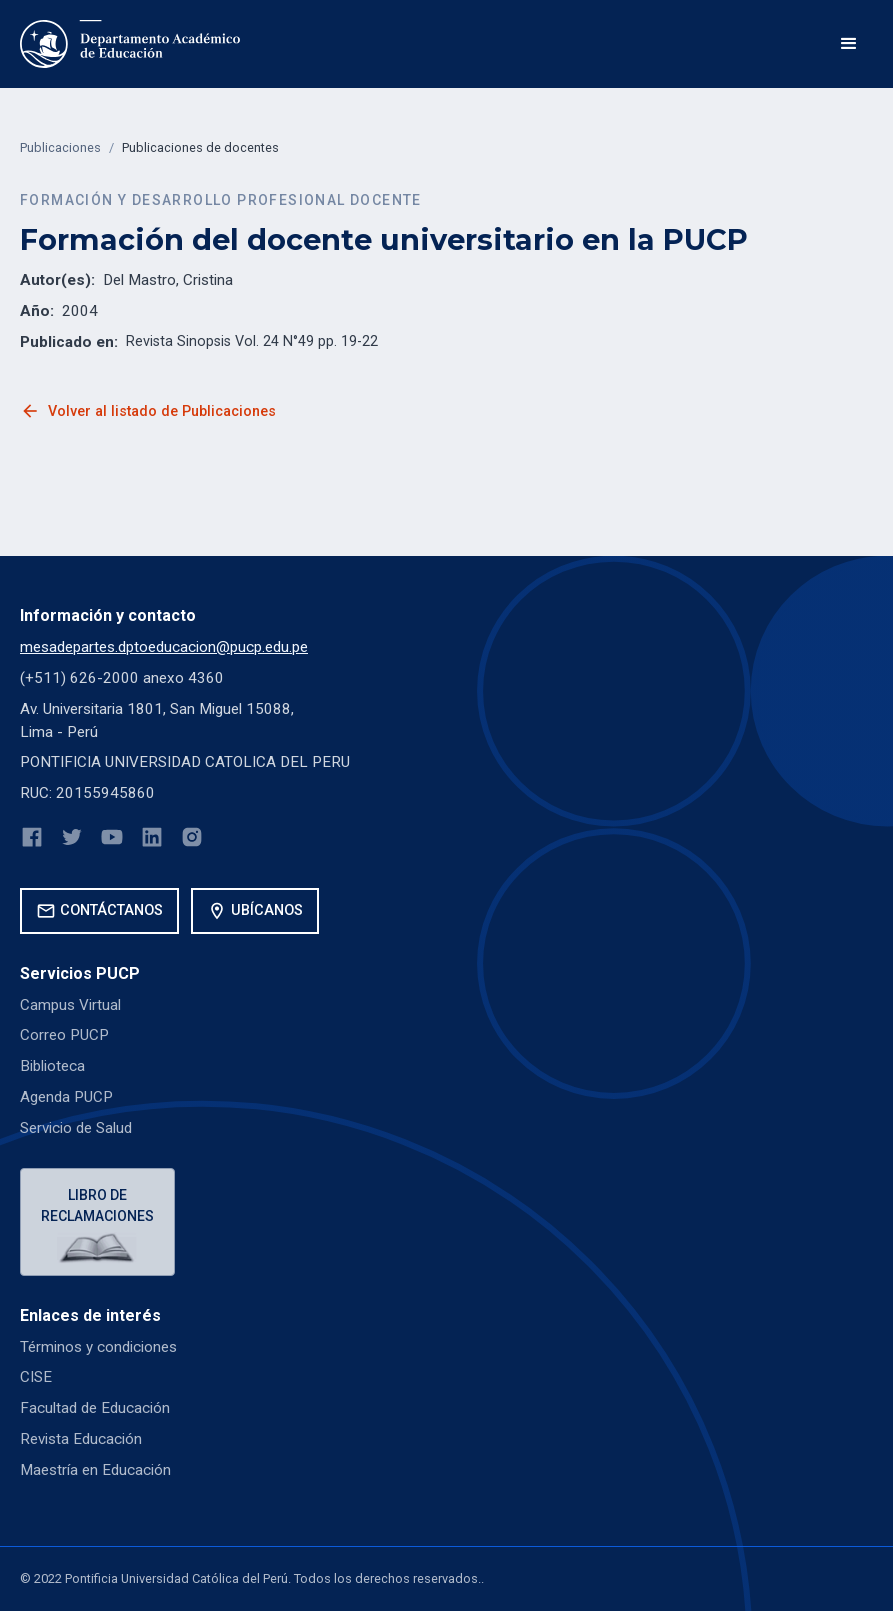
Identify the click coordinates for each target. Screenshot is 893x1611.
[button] (849, 44)
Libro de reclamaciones (97, 1205)
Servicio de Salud (76, 1128)
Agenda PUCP (66, 1097)
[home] (130, 44)
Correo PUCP (64, 1035)
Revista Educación (81, 1439)
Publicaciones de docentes (200, 147)
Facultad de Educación (95, 1408)
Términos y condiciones (98, 1347)
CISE (36, 1377)
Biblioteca (52, 1066)
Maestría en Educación (95, 1470)
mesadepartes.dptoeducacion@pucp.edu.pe (164, 647)
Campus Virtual (70, 1005)
